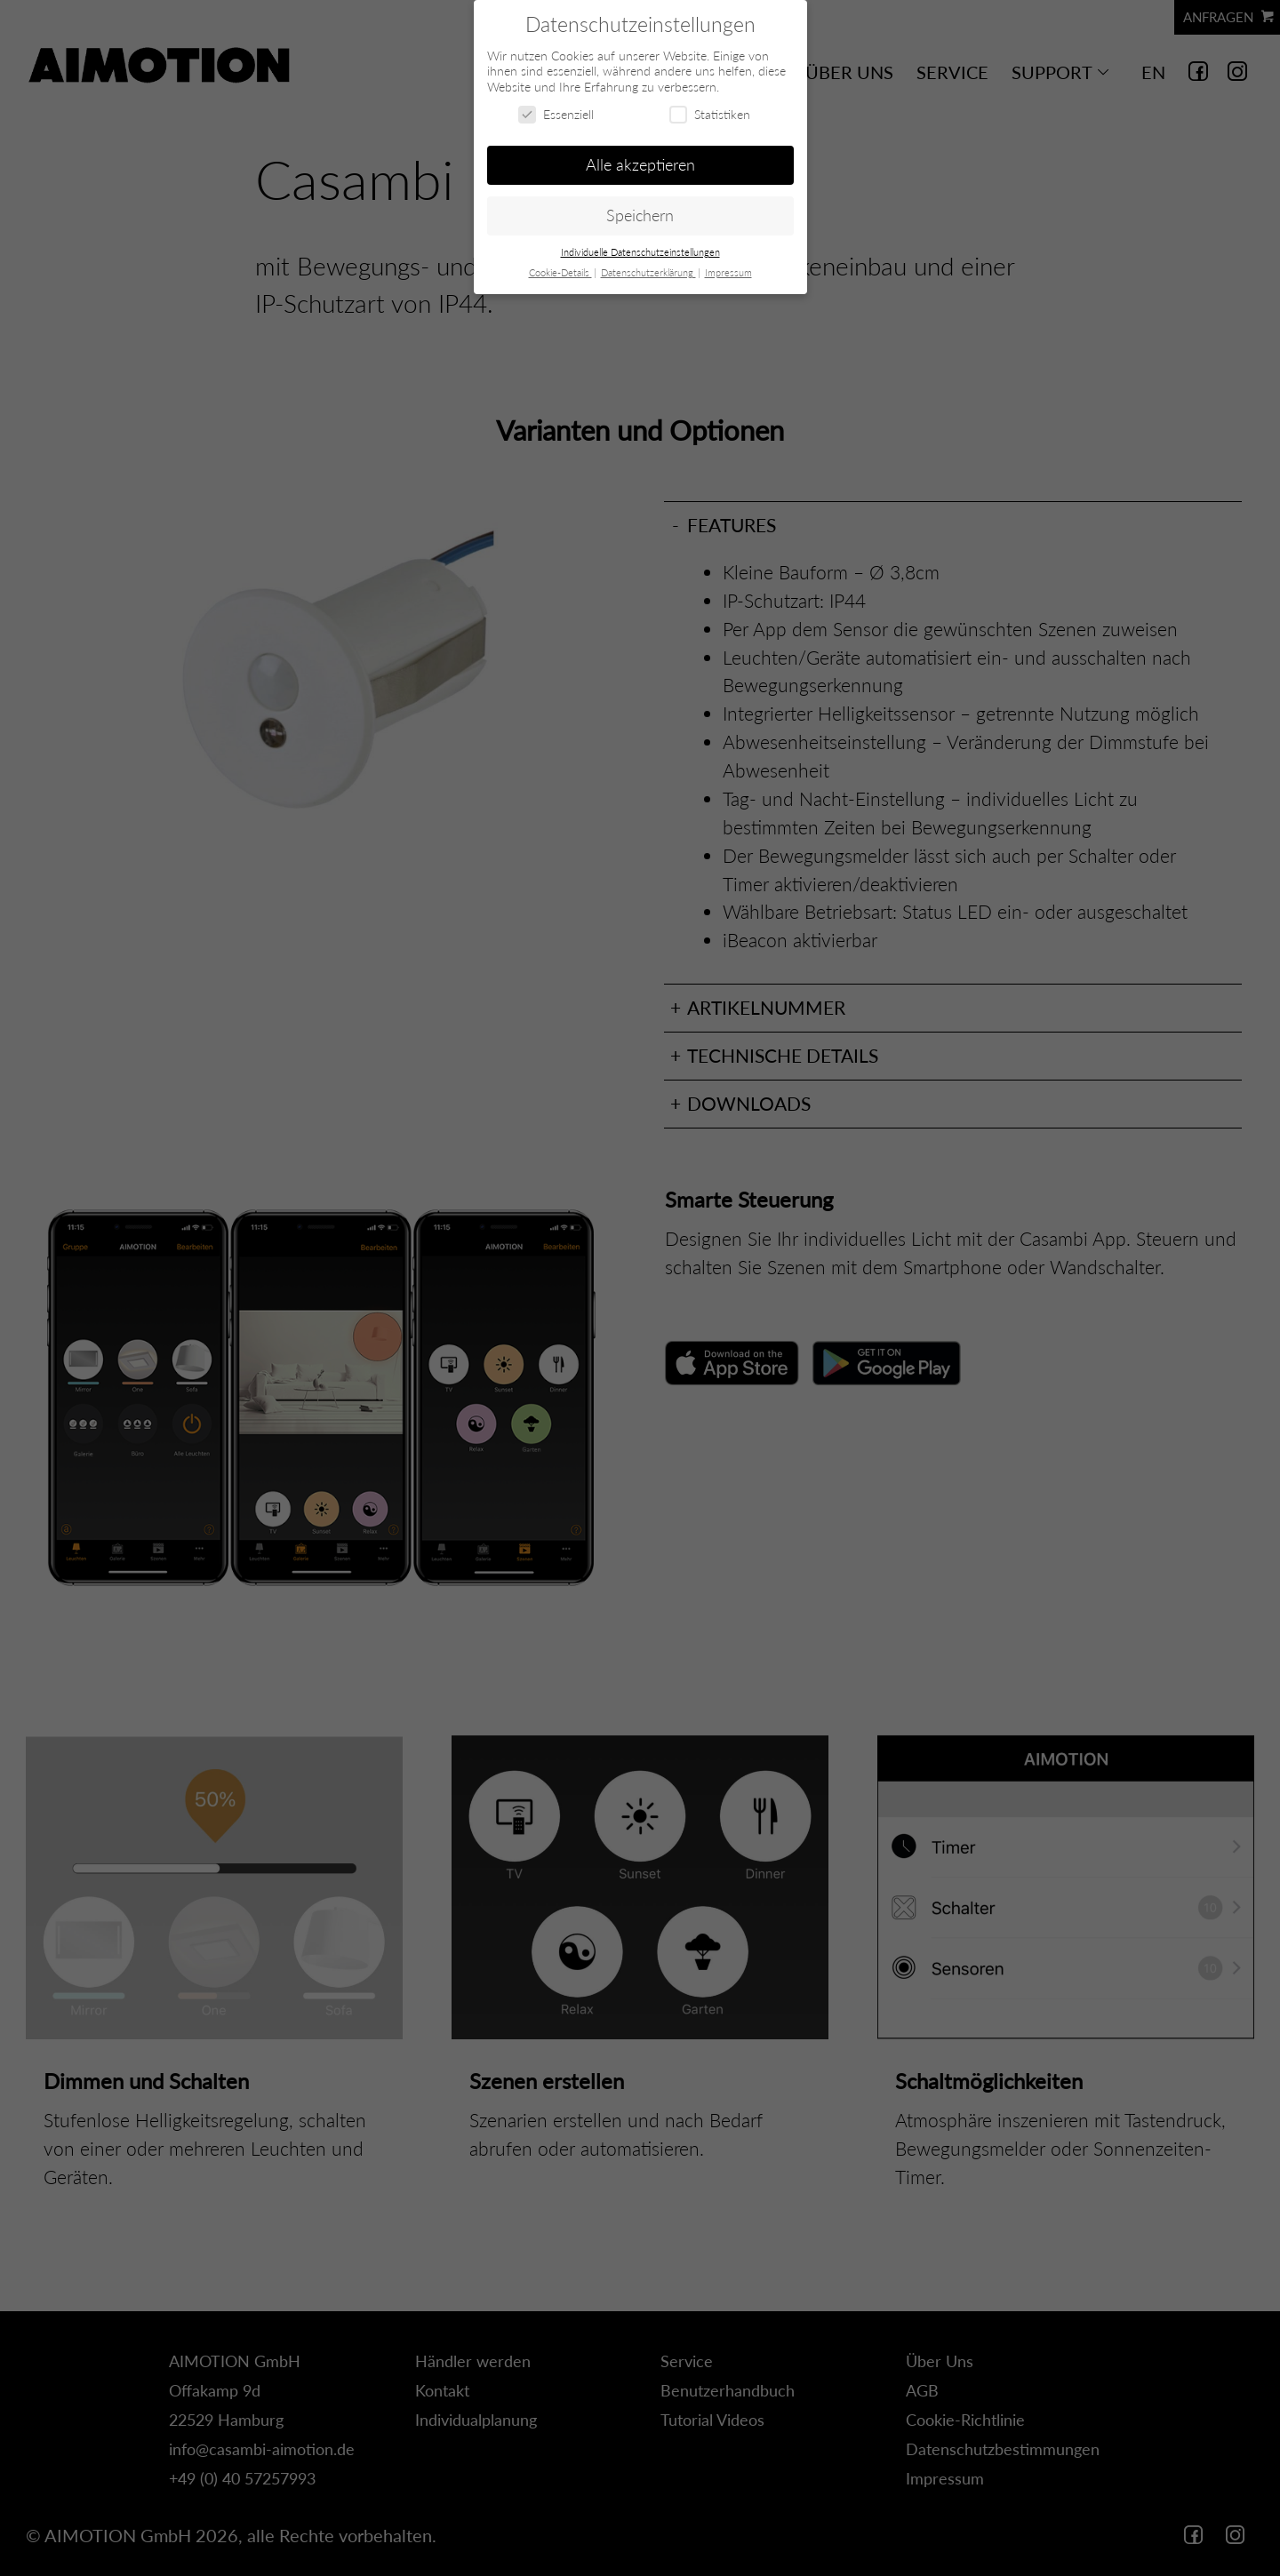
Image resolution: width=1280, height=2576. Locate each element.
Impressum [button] (728, 272)
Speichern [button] (640, 215)
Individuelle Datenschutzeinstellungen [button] (640, 252)
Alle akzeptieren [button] (640, 165)
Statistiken (709, 114)
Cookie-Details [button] (560, 272)
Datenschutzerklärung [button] (648, 272)
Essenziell (556, 114)
